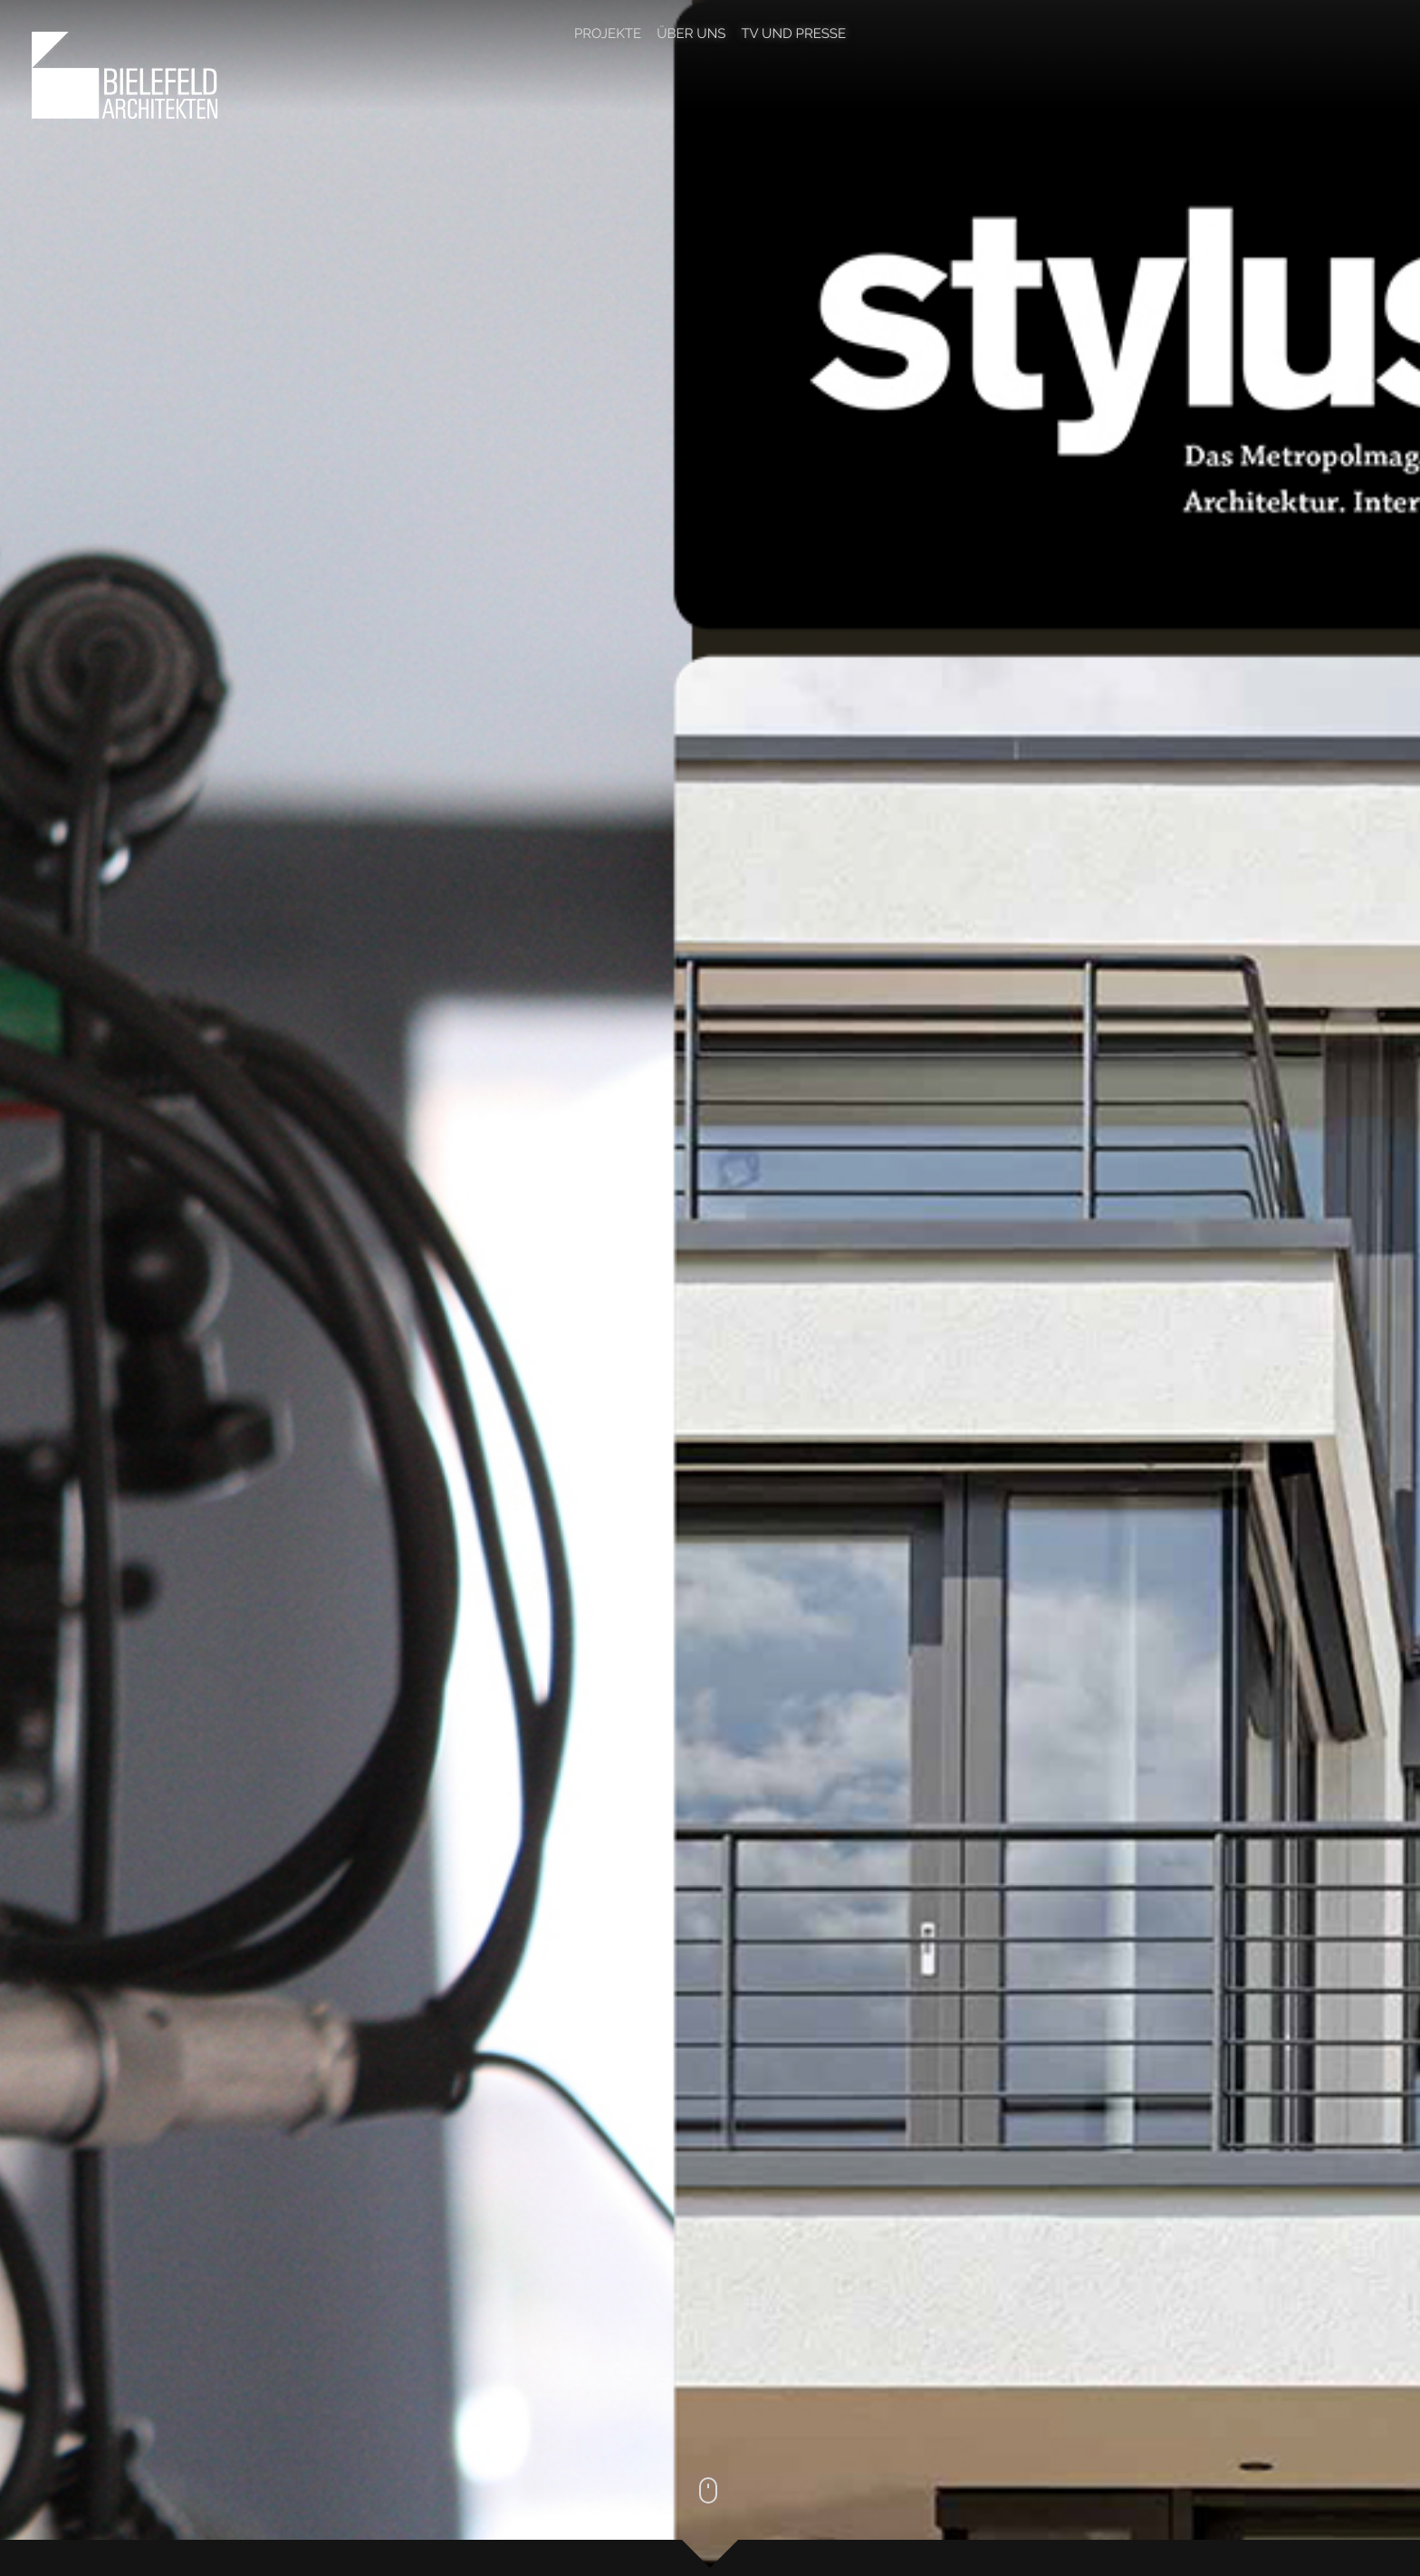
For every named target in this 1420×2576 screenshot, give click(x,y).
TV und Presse (793, 33)
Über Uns (691, 33)
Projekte (607, 33)
